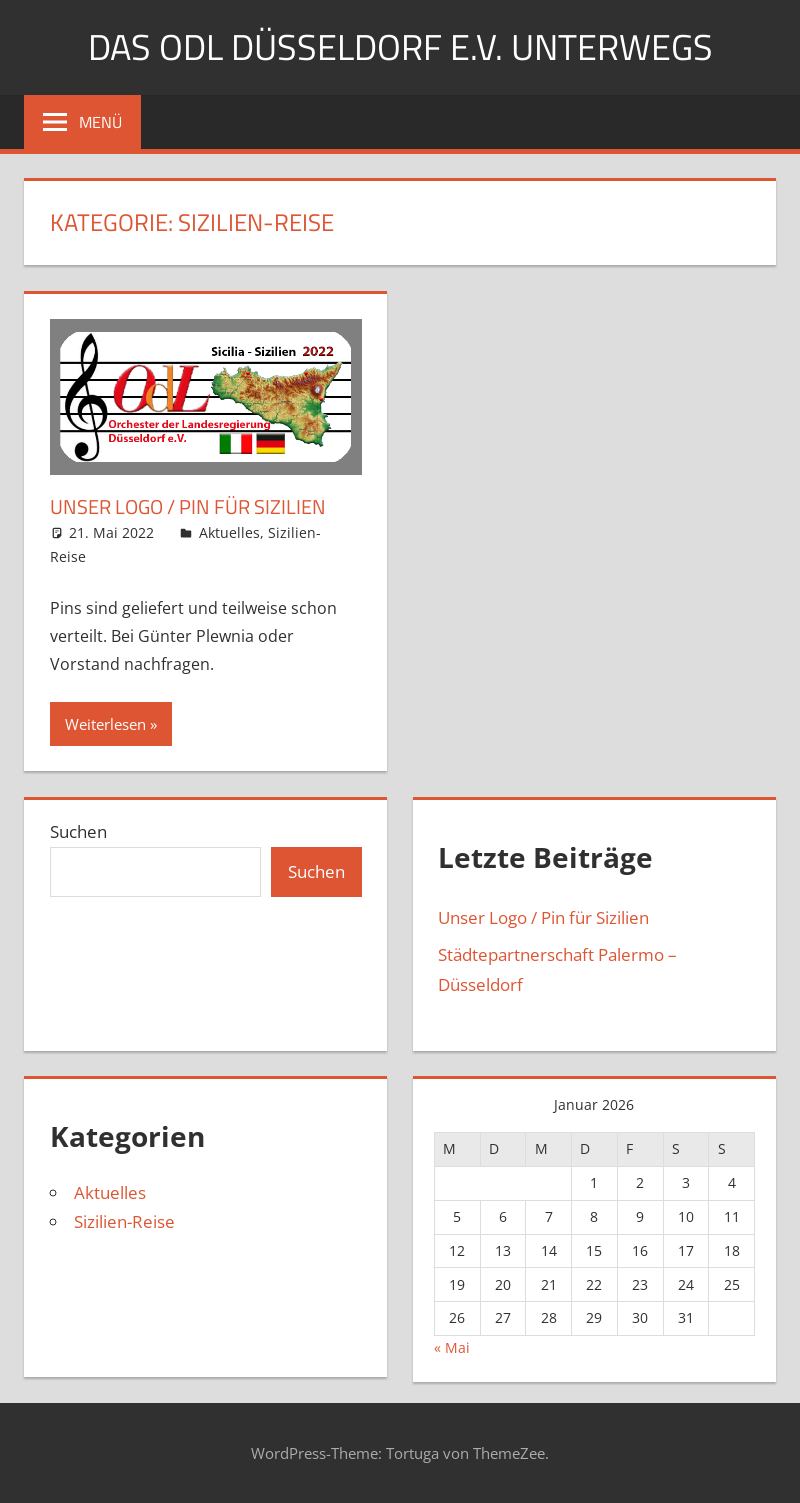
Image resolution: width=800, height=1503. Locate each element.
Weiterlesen (105, 724)
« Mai (452, 1347)
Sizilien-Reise (124, 1221)
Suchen (78, 831)
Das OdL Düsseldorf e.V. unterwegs (400, 46)
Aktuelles (229, 532)
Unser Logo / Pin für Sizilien (188, 506)
